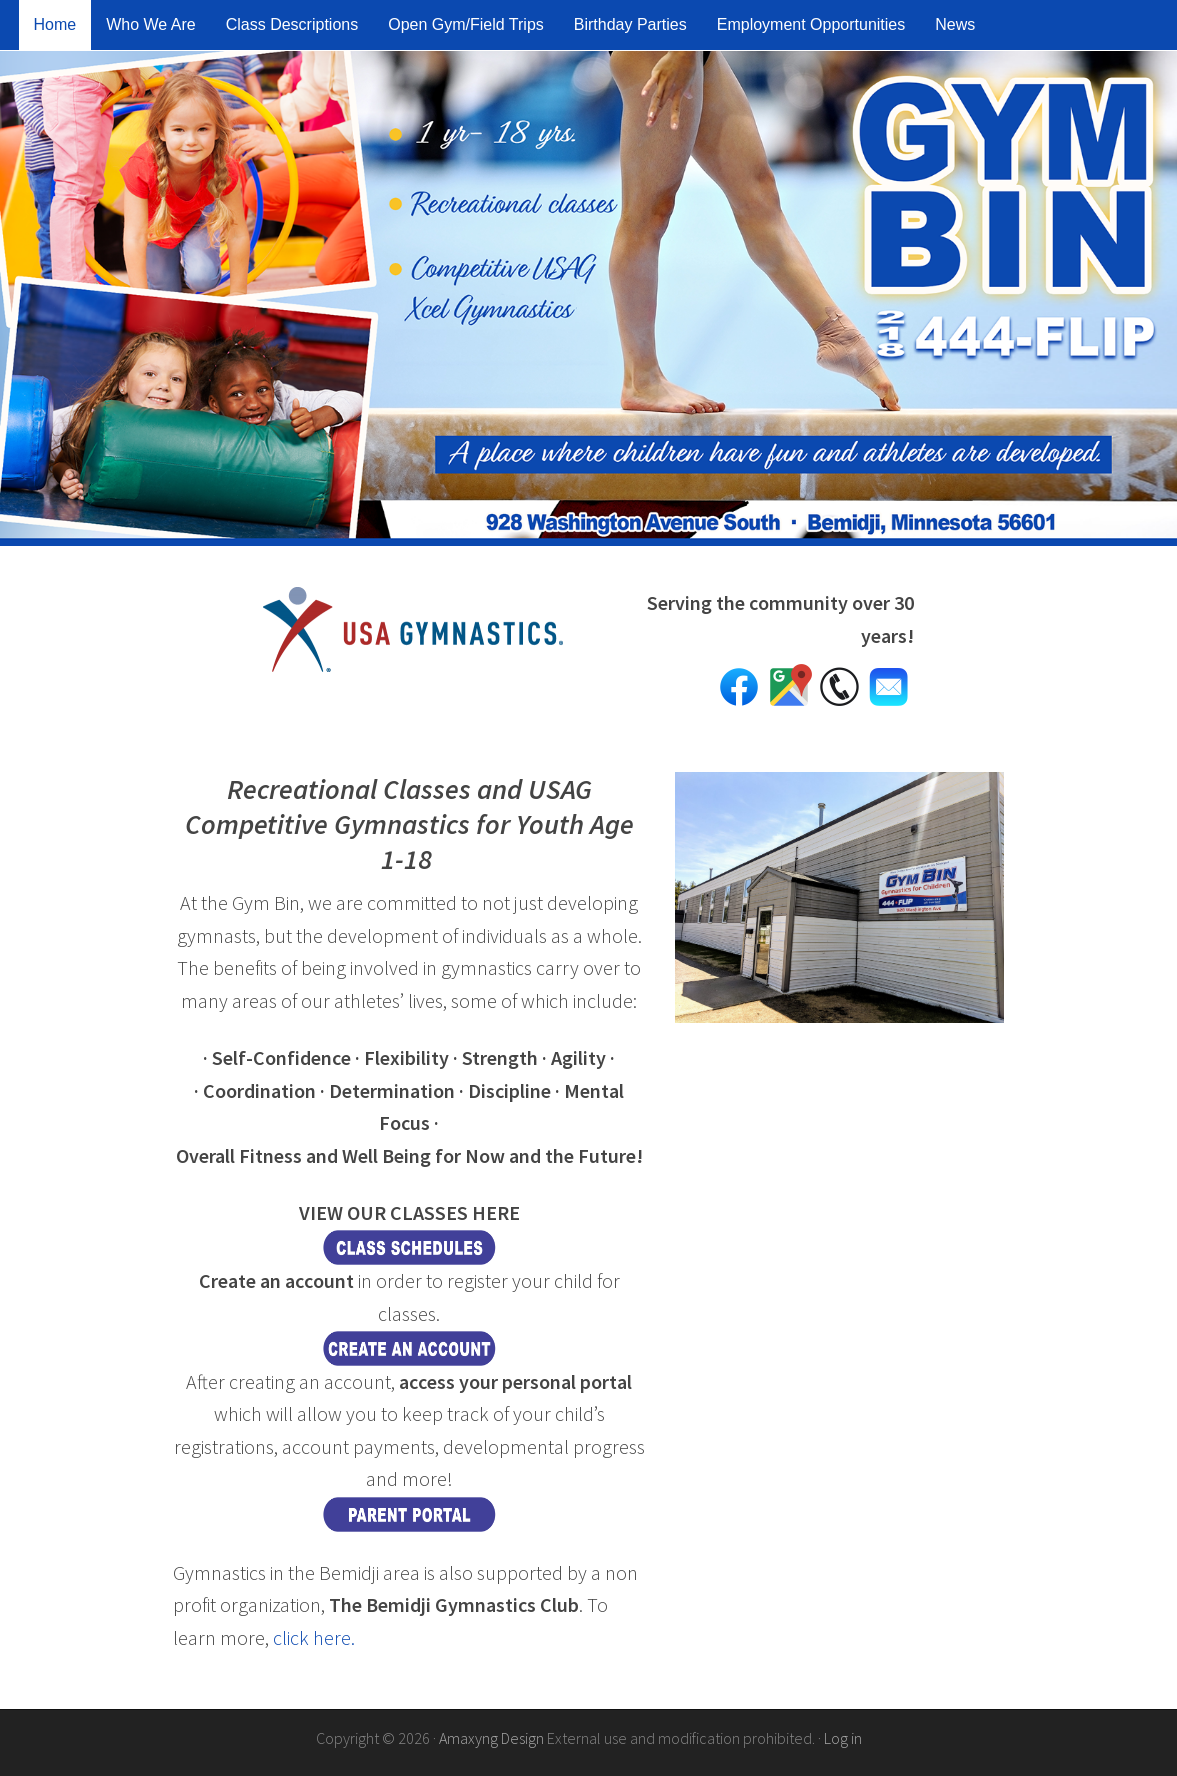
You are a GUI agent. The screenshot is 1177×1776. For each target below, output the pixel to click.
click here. (314, 1637)
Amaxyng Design (491, 1738)
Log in (843, 1738)
